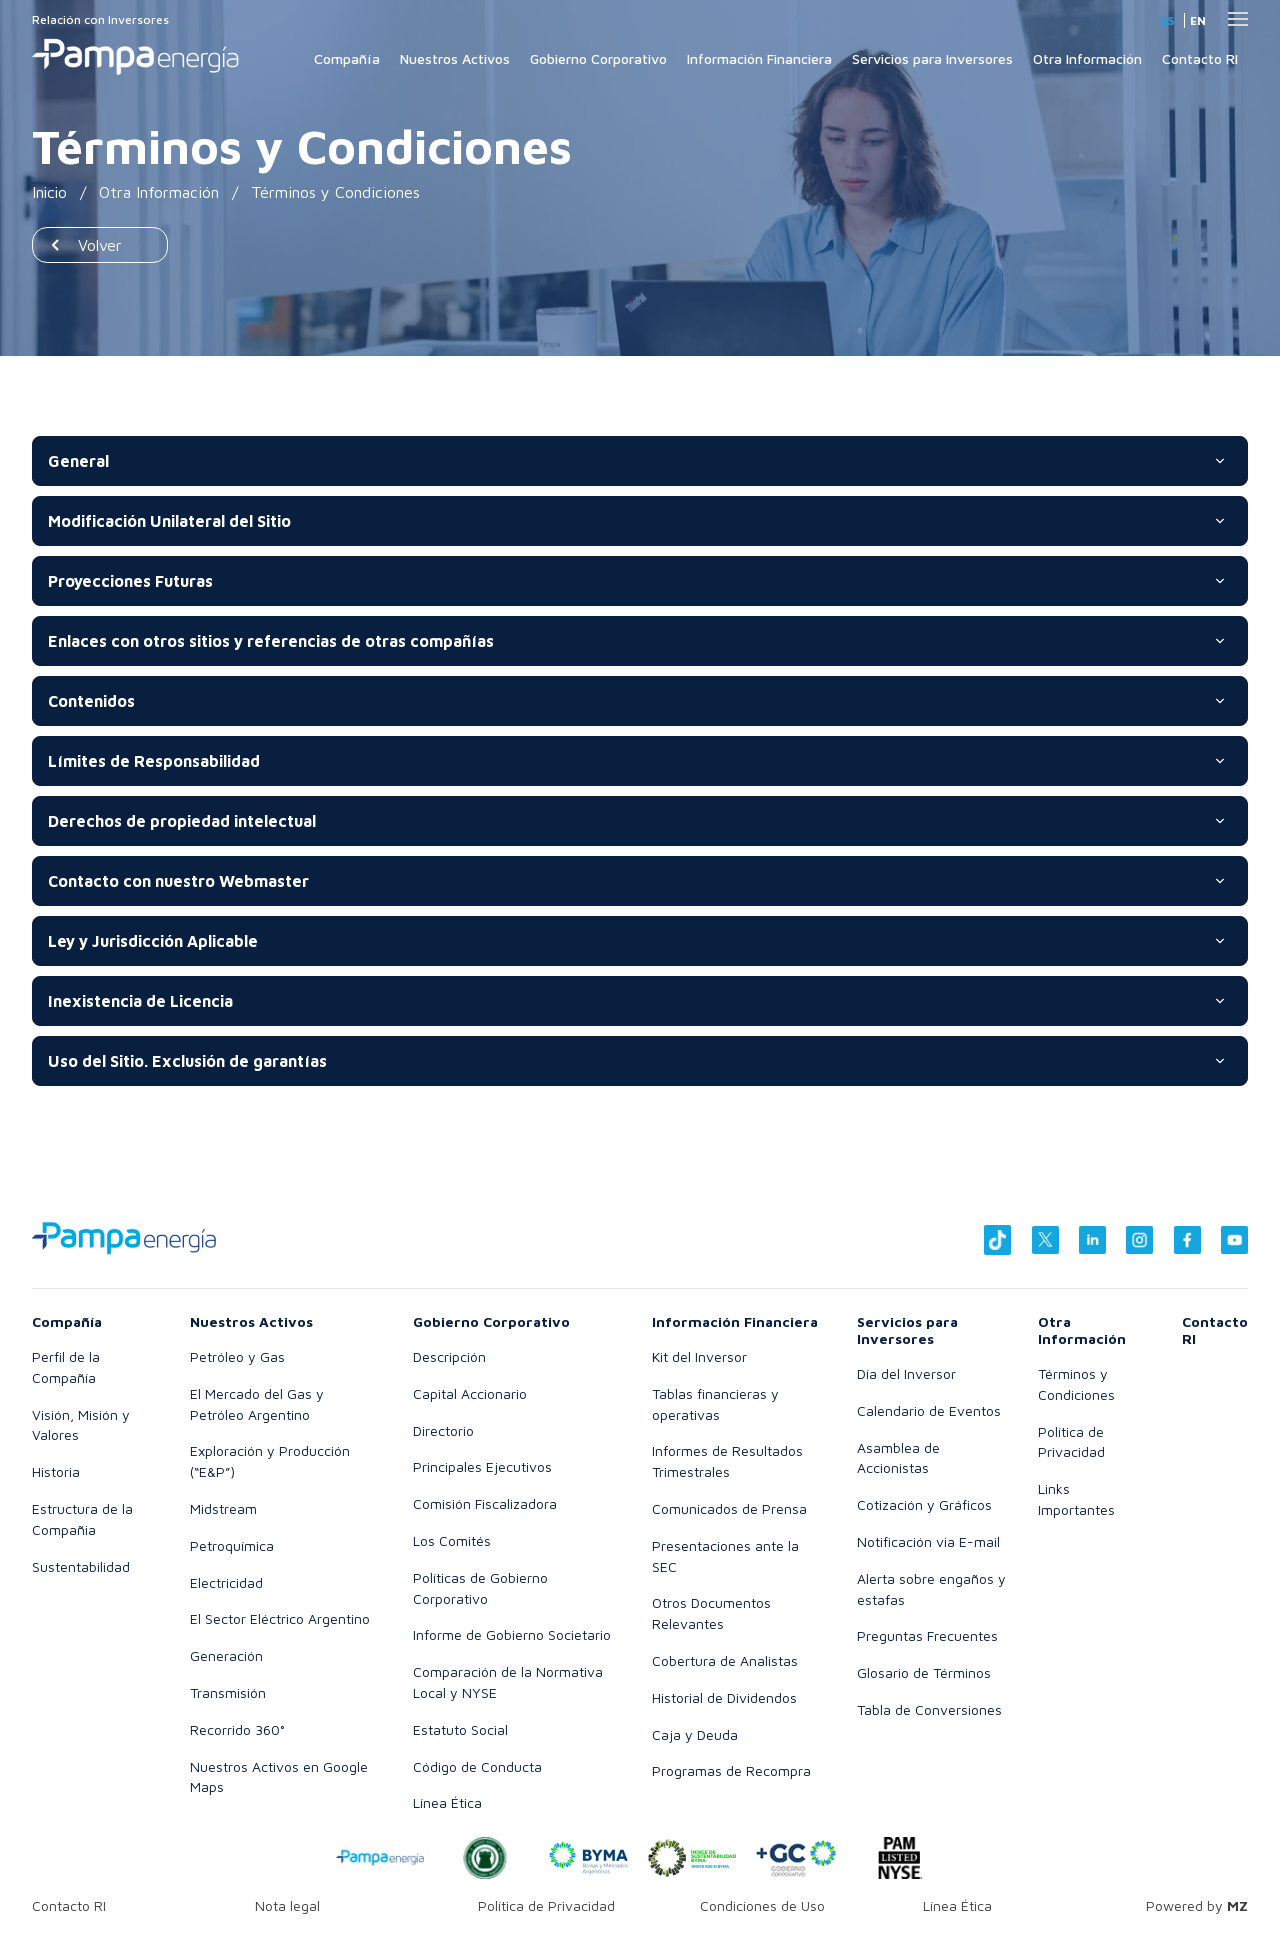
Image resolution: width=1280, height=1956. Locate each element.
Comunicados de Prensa (729, 1508)
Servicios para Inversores (932, 58)
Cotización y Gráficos (924, 1504)
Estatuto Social (460, 1729)
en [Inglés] (1198, 20)
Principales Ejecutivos (482, 1466)
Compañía (347, 58)
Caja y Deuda (695, 1734)
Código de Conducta (477, 1766)
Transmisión (228, 1692)
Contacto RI (1200, 58)
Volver (100, 245)
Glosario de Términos (924, 1672)
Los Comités (452, 1540)
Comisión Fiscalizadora (485, 1503)
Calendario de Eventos (929, 1410)
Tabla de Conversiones (929, 1709)
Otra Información (1087, 58)
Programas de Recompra (731, 1770)
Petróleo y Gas (237, 1356)
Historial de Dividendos (724, 1697)
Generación (226, 1655)
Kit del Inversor (699, 1356)
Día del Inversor (906, 1373)
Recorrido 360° (237, 1729)
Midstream (223, 1508)
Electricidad (226, 1582)
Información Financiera (759, 58)
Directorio (443, 1430)
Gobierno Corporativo (598, 58)
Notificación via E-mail (928, 1541)
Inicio (50, 192)
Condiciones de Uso (762, 1905)
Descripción (449, 1356)
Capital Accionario (470, 1393)
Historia (56, 1471)
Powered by (1197, 1905)
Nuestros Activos (455, 58)
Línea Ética (447, 1802)
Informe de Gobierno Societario (512, 1634)
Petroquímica (232, 1545)
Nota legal (287, 1905)
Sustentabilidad (81, 1566)
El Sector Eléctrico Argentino (280, 1618)
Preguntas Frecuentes (927, 1635)
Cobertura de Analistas (725, 1660)
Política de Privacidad (546, 1905)
